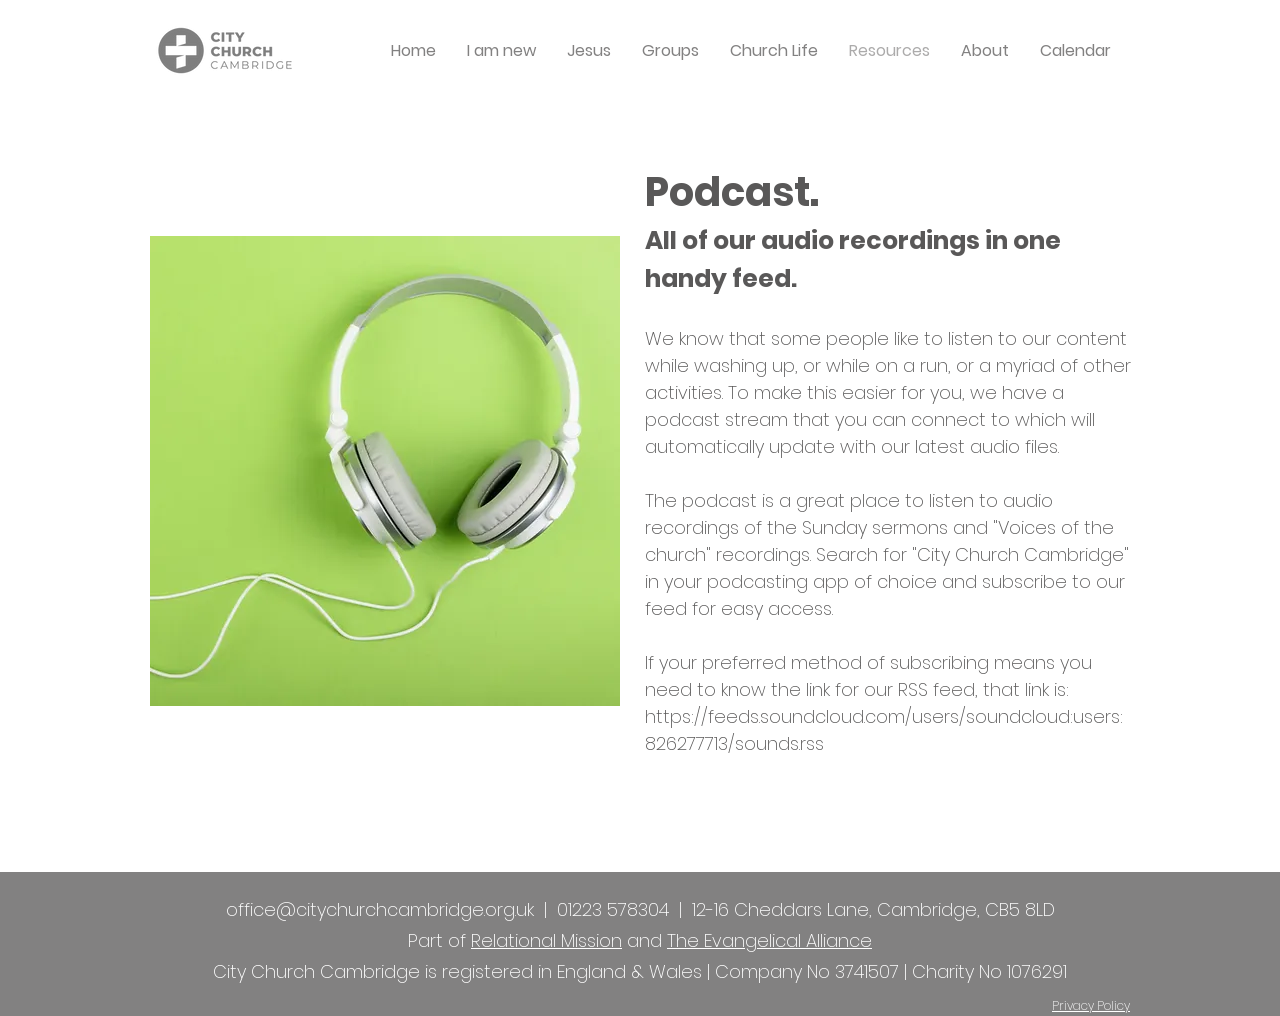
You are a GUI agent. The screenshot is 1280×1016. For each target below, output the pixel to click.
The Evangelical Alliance (769, 940)
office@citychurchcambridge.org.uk (380, 909)
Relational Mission (546, 940)
